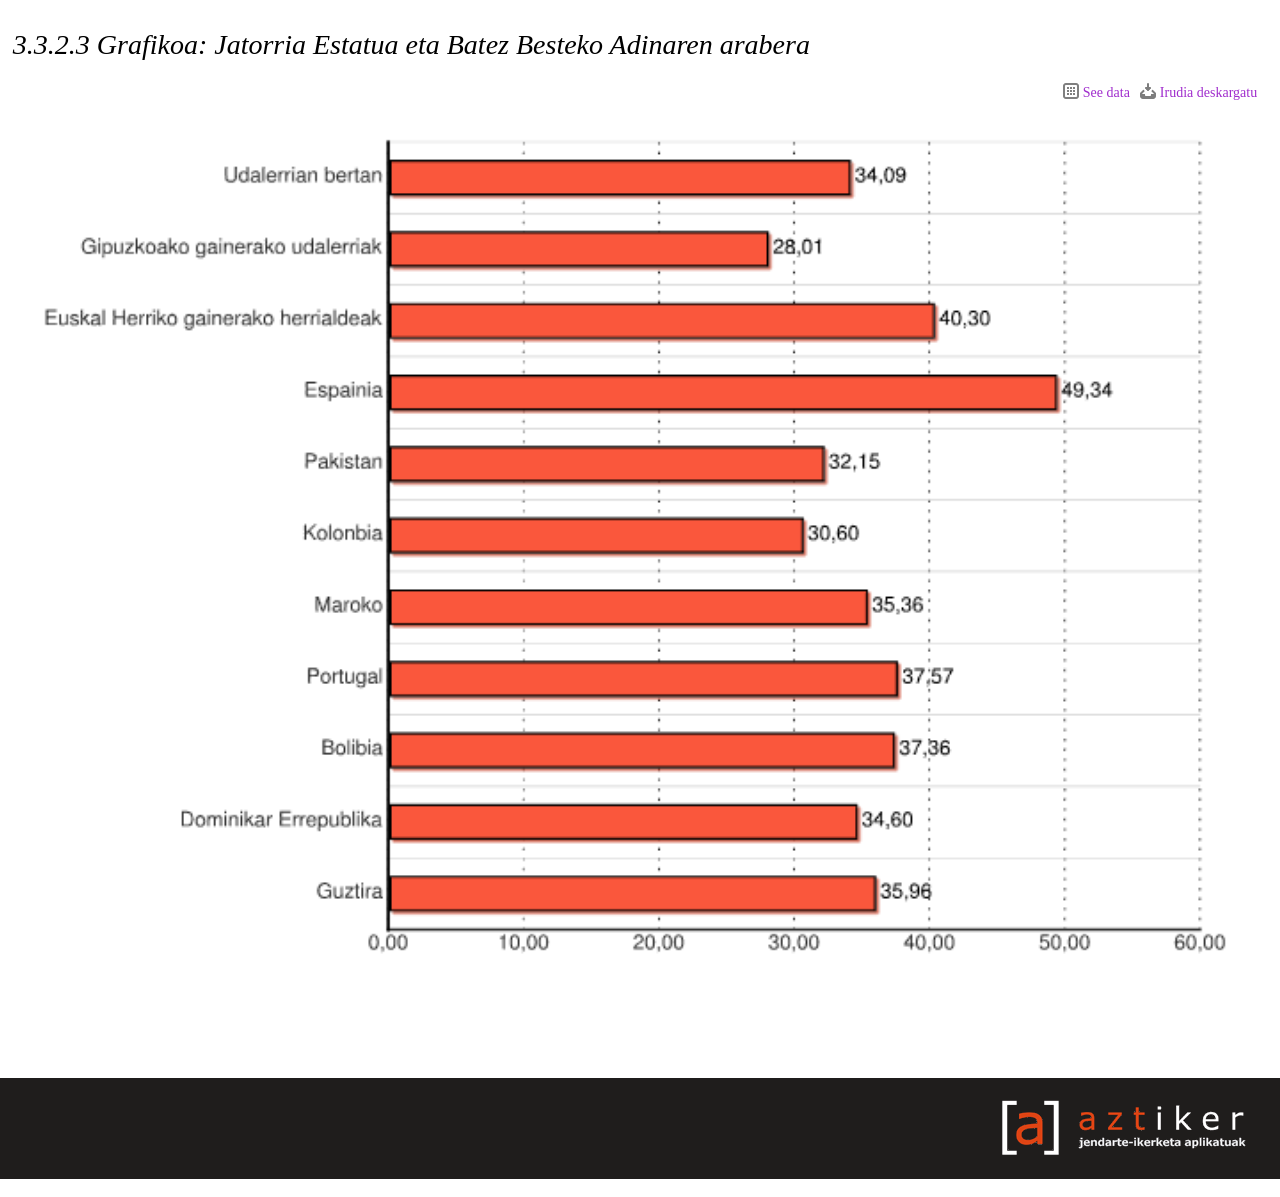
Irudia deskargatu (1208, 92)
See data (1106, 92)
